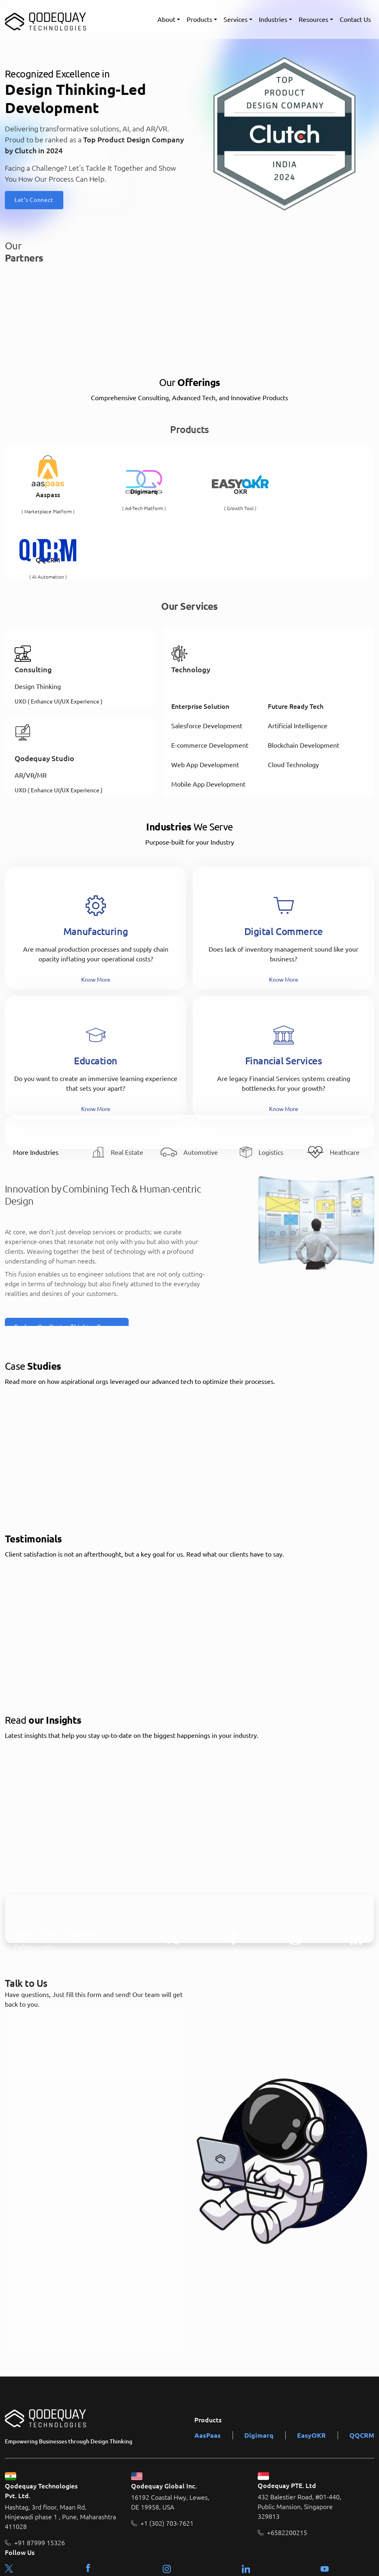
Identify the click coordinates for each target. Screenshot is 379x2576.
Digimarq (258, 2370)
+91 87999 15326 (39, 2478)
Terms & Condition (304, 2559)
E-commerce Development (209, 680)
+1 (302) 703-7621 (167, 2458)
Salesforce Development (206, 661)
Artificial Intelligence (297, 661)
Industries (273, 19)
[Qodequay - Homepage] (45, 19)
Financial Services (283, 995)
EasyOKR (311, 2370)
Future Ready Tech (295, 641)
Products (199, 19)
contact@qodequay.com (46, 2522)
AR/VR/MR (31, 710)
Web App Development (205, 700)
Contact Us (355, 19)
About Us (259, 2559)
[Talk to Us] (96, 2114)
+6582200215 (287, 2468)
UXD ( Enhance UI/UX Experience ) (59, 636)
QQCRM (361, 2370)
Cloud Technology (293, 700)
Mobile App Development (208, 719)
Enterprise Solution (200, 641)
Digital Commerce (283, 866)
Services (236, 19)
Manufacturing (95, 866)
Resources (313, 19)
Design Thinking (38, 622)
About (166, 19)
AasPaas (207, 2370)
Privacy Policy (354, 2559)
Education (95, 995)
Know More (95, 914)
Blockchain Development (303, 680)
